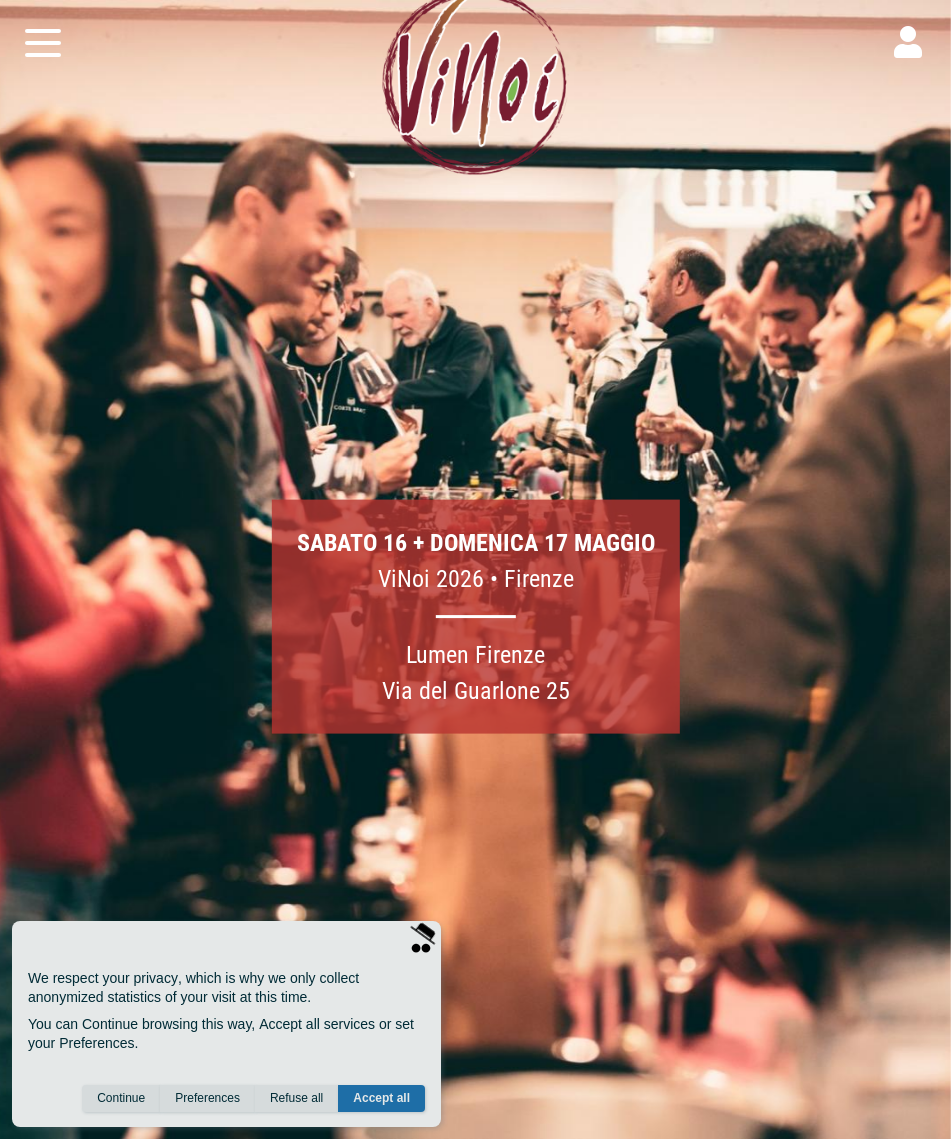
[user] (908, 58)
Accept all (381, 1100)
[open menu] (43, 58)
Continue (121, 1100)
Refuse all (296, 1100)
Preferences (207, 1100)
